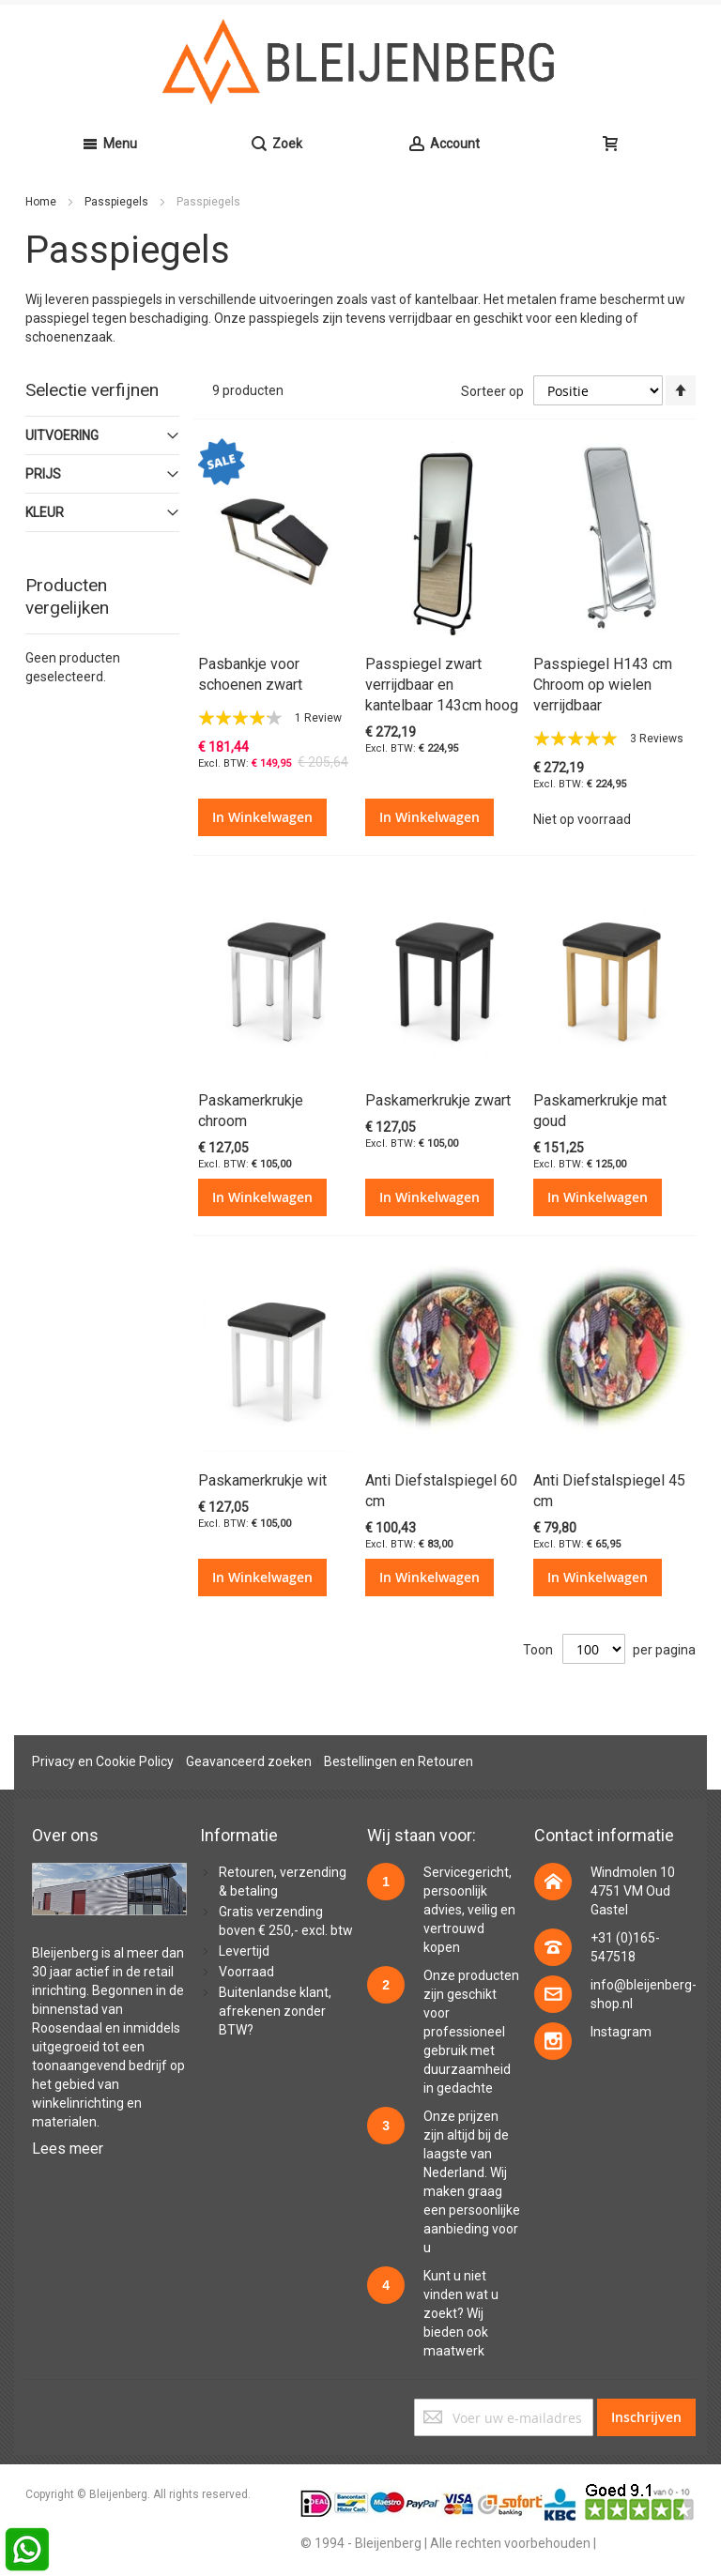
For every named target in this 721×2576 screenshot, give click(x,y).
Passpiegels (117, 201)
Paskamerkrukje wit (262, 1480)
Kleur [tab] (44, 512)
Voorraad (246, 1971)
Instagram (621, 2031)
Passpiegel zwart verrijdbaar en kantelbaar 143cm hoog (441, 684)
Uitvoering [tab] (62, 435)
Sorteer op (492, 391)
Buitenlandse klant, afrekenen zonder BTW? (275, 2011)
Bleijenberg (65, 1952)
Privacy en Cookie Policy (103, 1761)
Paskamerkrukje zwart (438, 1100)
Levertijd (244, 1951)
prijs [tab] (43, 473)
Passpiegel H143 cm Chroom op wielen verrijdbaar (602, 684)
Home (42, 201)
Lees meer (67, 2148)
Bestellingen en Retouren (398, 1761)
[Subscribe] (646, 2417)
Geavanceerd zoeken (249, 1761)
